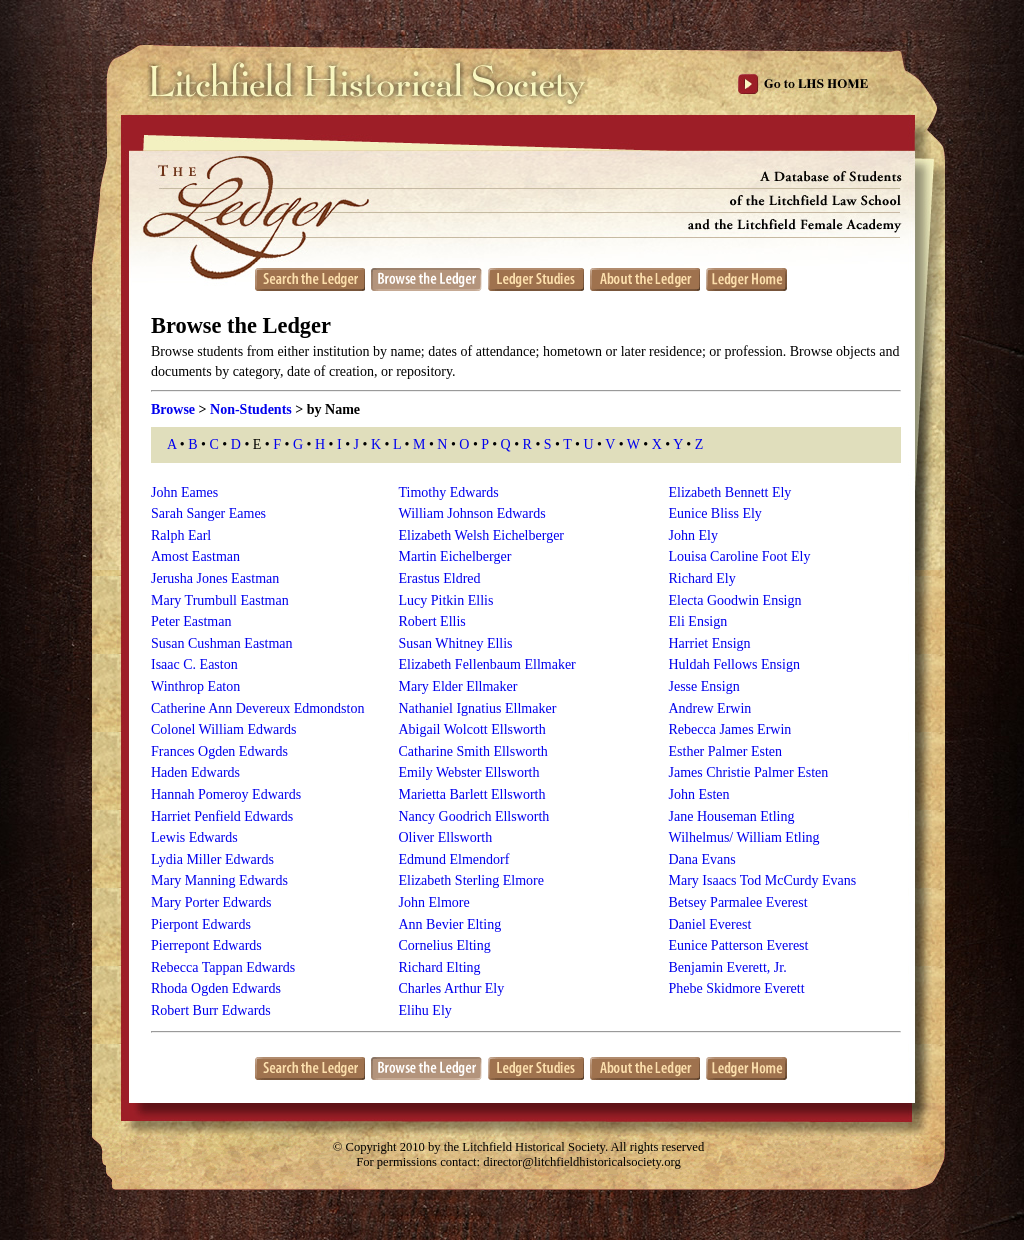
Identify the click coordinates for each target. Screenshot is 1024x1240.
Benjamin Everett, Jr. (728, 967)
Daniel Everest (710, 924)
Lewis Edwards (194, 837)
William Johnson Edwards (472, 513)
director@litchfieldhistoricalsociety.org (582, 1162)
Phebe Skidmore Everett (737, 988)
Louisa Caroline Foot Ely (740, 556)
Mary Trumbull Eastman (220, 600)
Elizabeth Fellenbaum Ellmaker (487, 664)
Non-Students (251, 409)
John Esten (699, 794)
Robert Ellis (432, 621)
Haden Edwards (195, 772)
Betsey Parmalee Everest (738, 902)
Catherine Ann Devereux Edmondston (257, 708)
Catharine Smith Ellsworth (473, 751)
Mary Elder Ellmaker (458, 686)
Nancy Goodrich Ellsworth (474, 816)
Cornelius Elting (445, 945)
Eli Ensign (698, 621)
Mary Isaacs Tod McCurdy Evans (763, 880)
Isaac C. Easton (194, 664)
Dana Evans (702, 859)
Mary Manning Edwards (219, 880)
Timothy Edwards (449, 492)
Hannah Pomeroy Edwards (226, 794)
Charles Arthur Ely (452, 988)
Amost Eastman (195, 556)
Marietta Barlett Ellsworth (472, 794)
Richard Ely (702, 578)
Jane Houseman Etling (732, 816)
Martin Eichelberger (455, 556)
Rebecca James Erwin (730, 729)
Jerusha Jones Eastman (215, 578)
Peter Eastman (191, 621)
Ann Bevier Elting (450, 924)
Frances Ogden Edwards (219, 751)
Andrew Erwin (710, 708)
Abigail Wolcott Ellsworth (472, 729)
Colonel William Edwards (223, 729)
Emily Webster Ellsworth (469, 772)
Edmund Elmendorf (454, 859)
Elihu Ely (425, 1010)
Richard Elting (440, 967)
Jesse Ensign (704, 686)
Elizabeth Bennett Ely (730, 492)
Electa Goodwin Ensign (735, 600)
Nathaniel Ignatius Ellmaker (478, 708)
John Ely (693, 535)
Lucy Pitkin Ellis (446, 600)
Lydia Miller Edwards (212, 859)
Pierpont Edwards (201, 924)
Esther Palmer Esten (726, 751)
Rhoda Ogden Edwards (216, 988)
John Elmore (434, 902)
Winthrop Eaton (195, 686)
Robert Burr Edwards (211, 1010)
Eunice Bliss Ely (715, 513)
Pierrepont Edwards (206, 945)
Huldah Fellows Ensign (734, 664)
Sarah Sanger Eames (208, 513)
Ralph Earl (181, 535)
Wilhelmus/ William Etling (744, 837)
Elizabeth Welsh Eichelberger (482, 535)
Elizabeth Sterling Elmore (471, 880)
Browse (173, 409)
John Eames (184, 492)
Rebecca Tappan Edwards (223, 967)
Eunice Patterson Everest (739, 945)
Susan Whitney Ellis (456, 643)
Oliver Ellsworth (446, 837)
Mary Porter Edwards (211, 902)
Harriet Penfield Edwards (222, 816)
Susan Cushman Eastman (222, 643)
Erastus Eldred (440, 578)
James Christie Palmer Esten (749, 772)
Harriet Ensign (710, 643)
